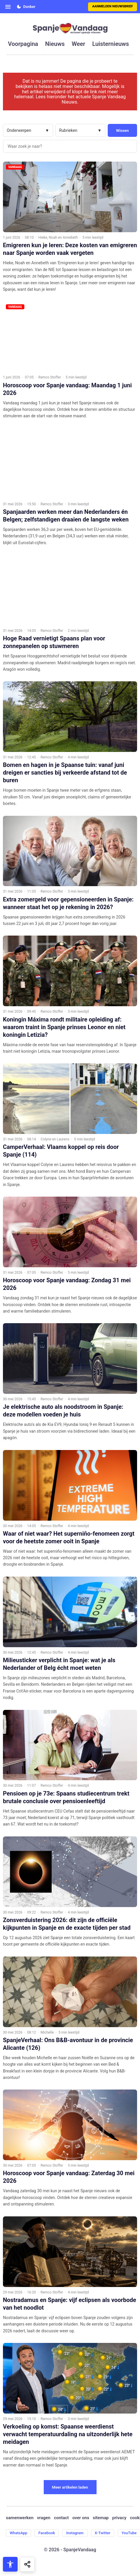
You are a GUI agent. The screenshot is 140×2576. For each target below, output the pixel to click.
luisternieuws (110, 44)
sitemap (101, 2517)
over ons (80, 2517)
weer (78, 44)
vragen (43, 2517)
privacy (119, 2517)
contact (61, 2517)
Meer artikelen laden (70, 2487)
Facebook (46, 2533)
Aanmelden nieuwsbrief (112, 6)
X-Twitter (102, 2533)
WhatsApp (18, 2533)
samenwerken (19, 2517)
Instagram (74, 2533)
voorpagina (23, 44)
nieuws (55, 44)
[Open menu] (8, 7)
